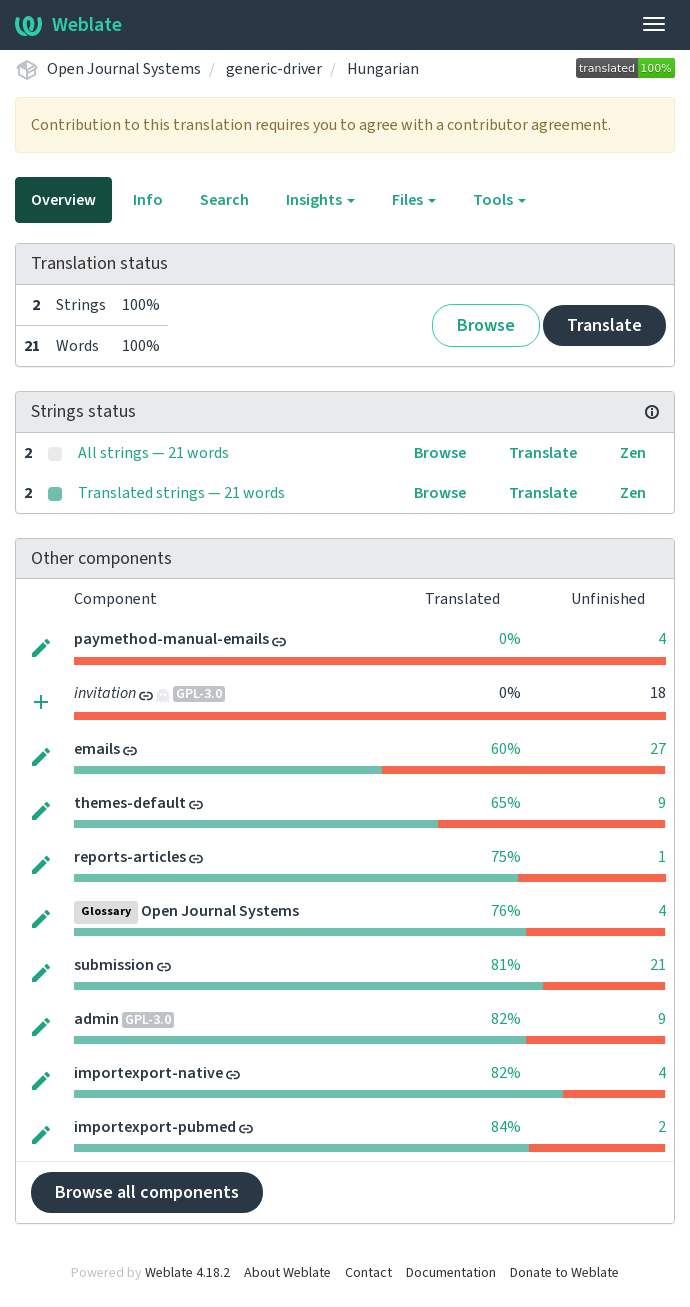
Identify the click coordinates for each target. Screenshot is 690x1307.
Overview (63, 200)
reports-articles (130, 857)
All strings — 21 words (153, 453)
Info (148, 200)
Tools (499, 200)
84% (506, 1127)
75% (506, 857)
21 (658, 965)
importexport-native (148, 1073)
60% (506, 749)
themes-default (130, 803)
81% (506, 965)
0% (510, 639)
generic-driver (274, 69)
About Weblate (287, 1273)
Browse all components (147, 1192)
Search (224, 200)
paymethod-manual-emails (171, 639)
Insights (320, 200)
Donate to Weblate (564, 1273)
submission (114, 965)
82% (506, 1019)
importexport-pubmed (155, 1127)
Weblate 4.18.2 (187, 1273)
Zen (633, 453)
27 (658, 749)
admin (96, 1019)
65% (506, 803)
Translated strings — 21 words (181, 493)
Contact (368, 1273)
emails (97, 749)
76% (506, 911)
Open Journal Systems (124, 69)
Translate (604, 325)
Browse (486, 325)
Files (414, 200)
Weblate (68, 25)
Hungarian (383, 69)
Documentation (451, 1273)
